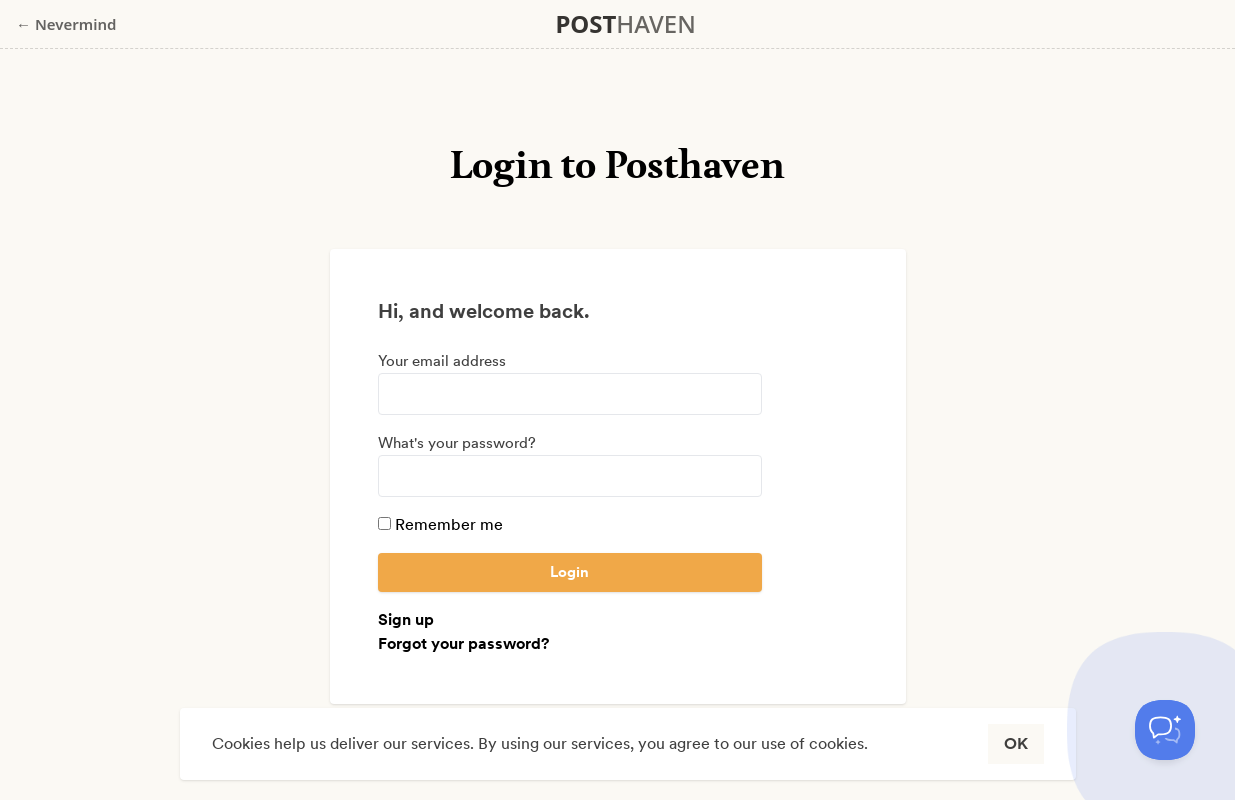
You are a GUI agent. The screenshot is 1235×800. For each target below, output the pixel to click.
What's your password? (457, 443)
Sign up (406, 619)
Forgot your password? (463, 643)
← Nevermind (66, 24)
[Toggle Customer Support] (1165, 730)
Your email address (442, 361)
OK (1016, 743)
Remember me (440, 524)
